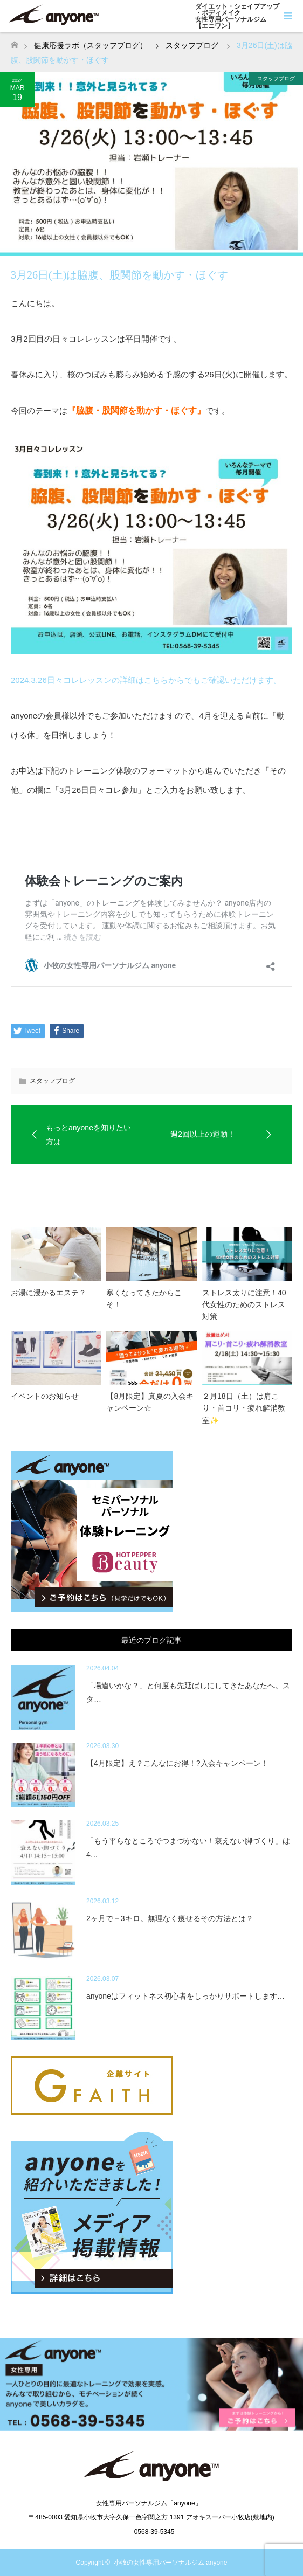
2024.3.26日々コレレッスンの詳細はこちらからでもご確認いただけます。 (146, 680)
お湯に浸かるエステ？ (48, 1292)
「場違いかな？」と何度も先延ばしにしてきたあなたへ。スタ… (188, 1692)
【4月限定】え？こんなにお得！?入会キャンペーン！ (177, 1763)
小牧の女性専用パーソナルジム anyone (171, 2562)
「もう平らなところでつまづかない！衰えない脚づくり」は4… (188, 1847)
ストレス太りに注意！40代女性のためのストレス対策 (244, 1304)
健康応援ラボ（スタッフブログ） (90, 45)
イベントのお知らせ (45, 1396)
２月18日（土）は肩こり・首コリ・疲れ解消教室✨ (243, 1408)
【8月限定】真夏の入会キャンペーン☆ (150, 1402)
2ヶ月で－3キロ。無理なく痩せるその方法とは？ (169, 1918)
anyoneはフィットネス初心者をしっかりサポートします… (185, 1996)
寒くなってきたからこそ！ (144, 1298)
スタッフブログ (276, 78)
